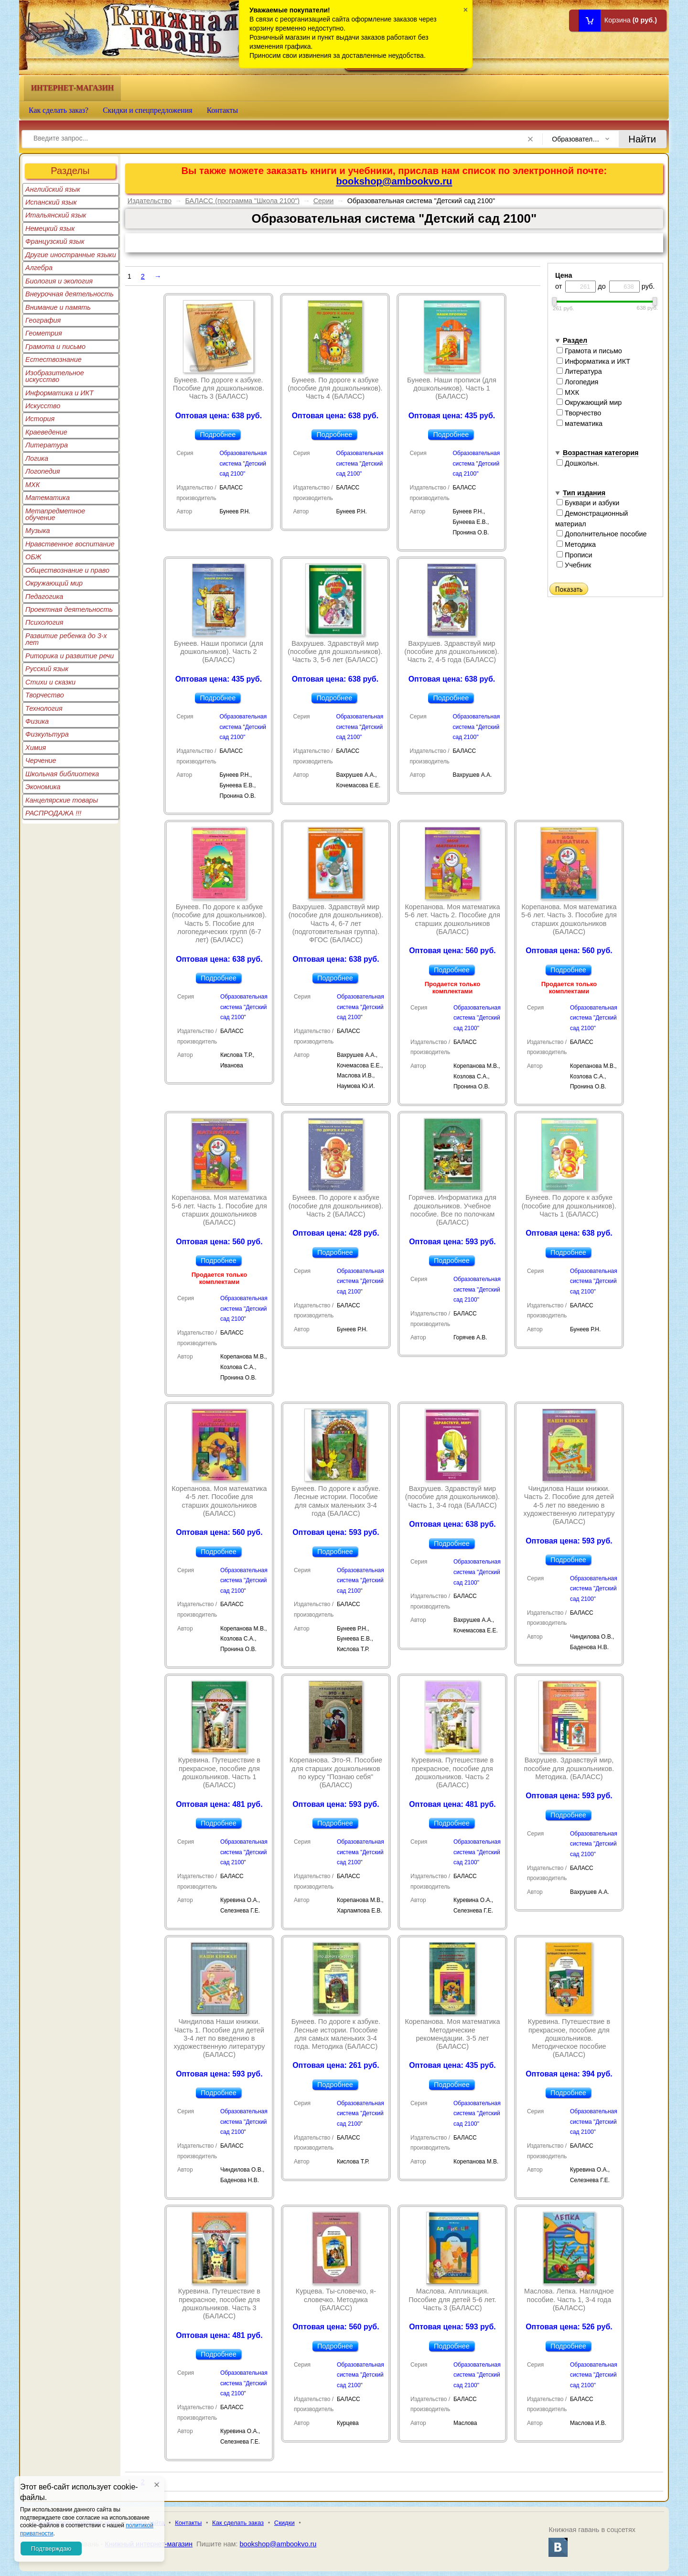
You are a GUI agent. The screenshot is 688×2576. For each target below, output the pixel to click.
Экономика (43, 787)
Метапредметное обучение (55, 514)
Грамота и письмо (55, 346)
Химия (35, 747)
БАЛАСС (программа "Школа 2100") (242, 201)
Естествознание (53, 359)
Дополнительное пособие (602, 534)
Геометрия (43, 333)
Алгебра (39, 268)
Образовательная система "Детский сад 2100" (243, 463)
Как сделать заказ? (58, 110)
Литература (46, 445)
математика (579, 423)
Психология (44, 622)
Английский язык (52, 189)
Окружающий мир (54, 583)
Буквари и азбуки (588, 503)
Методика (576, 544)
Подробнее (218, 434)
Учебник (574, 565)
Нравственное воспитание (70, 544)
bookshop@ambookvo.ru (394, 181)
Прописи (574, 555)
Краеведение (46, 432)
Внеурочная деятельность (69, 294)
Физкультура (47, 734)
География (43, 320)
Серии (323, 201)
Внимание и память (58, 307)
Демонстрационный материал (591, 519)
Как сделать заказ (238, 2522)
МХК (32, 485)
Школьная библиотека (62, 774)
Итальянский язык (55, 215)
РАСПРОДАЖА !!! (53, 813)
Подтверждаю (51, 2548)
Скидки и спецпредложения (148, 110)
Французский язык (54, 241)
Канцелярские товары (61, 800)
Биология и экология (59, 281)
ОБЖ (33, 557)
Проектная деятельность (69, 609)
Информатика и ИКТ (59, 393)
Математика (47, 497)
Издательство (150, 201)
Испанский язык (51, 202)
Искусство (42, 406)
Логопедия (42, 471)
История (39, 419)
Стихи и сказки (50, 682)
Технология (44, 708)
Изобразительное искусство (54, 376)
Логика (36, 458)
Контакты (222, 110)
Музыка (37, 530)
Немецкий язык (50, 228)
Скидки (284, 2522)
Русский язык (46, 669)
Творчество (44, 695)
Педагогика (44, 596)
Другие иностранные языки (70, 255)
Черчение (40, 760)
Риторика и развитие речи (69, 656)
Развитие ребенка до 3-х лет (66, 639)
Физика (37, 721)
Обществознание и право (67, 570)
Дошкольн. (578, 463)
